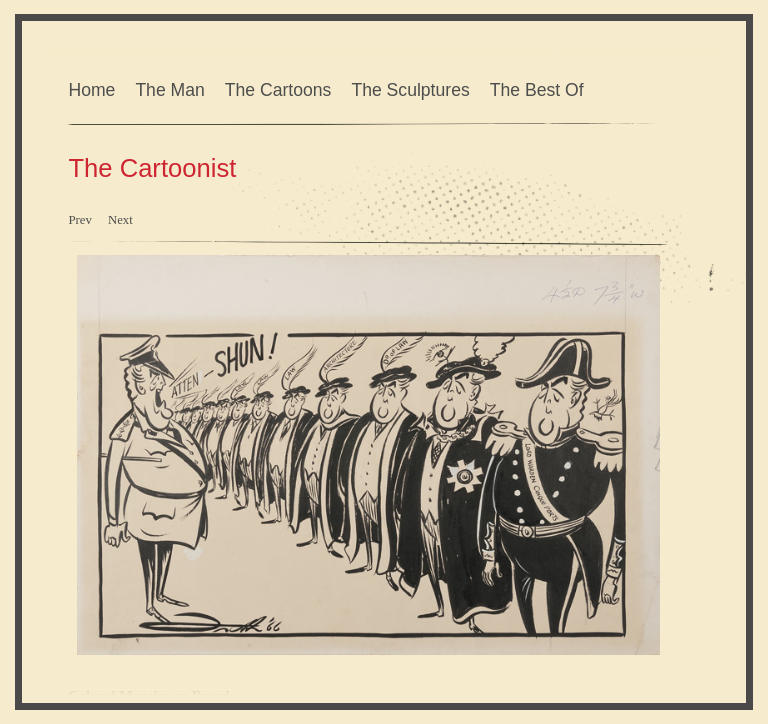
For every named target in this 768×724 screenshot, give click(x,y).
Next (120, 220)
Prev (79, 220)
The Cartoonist (152, 168)
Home (91, 90)
